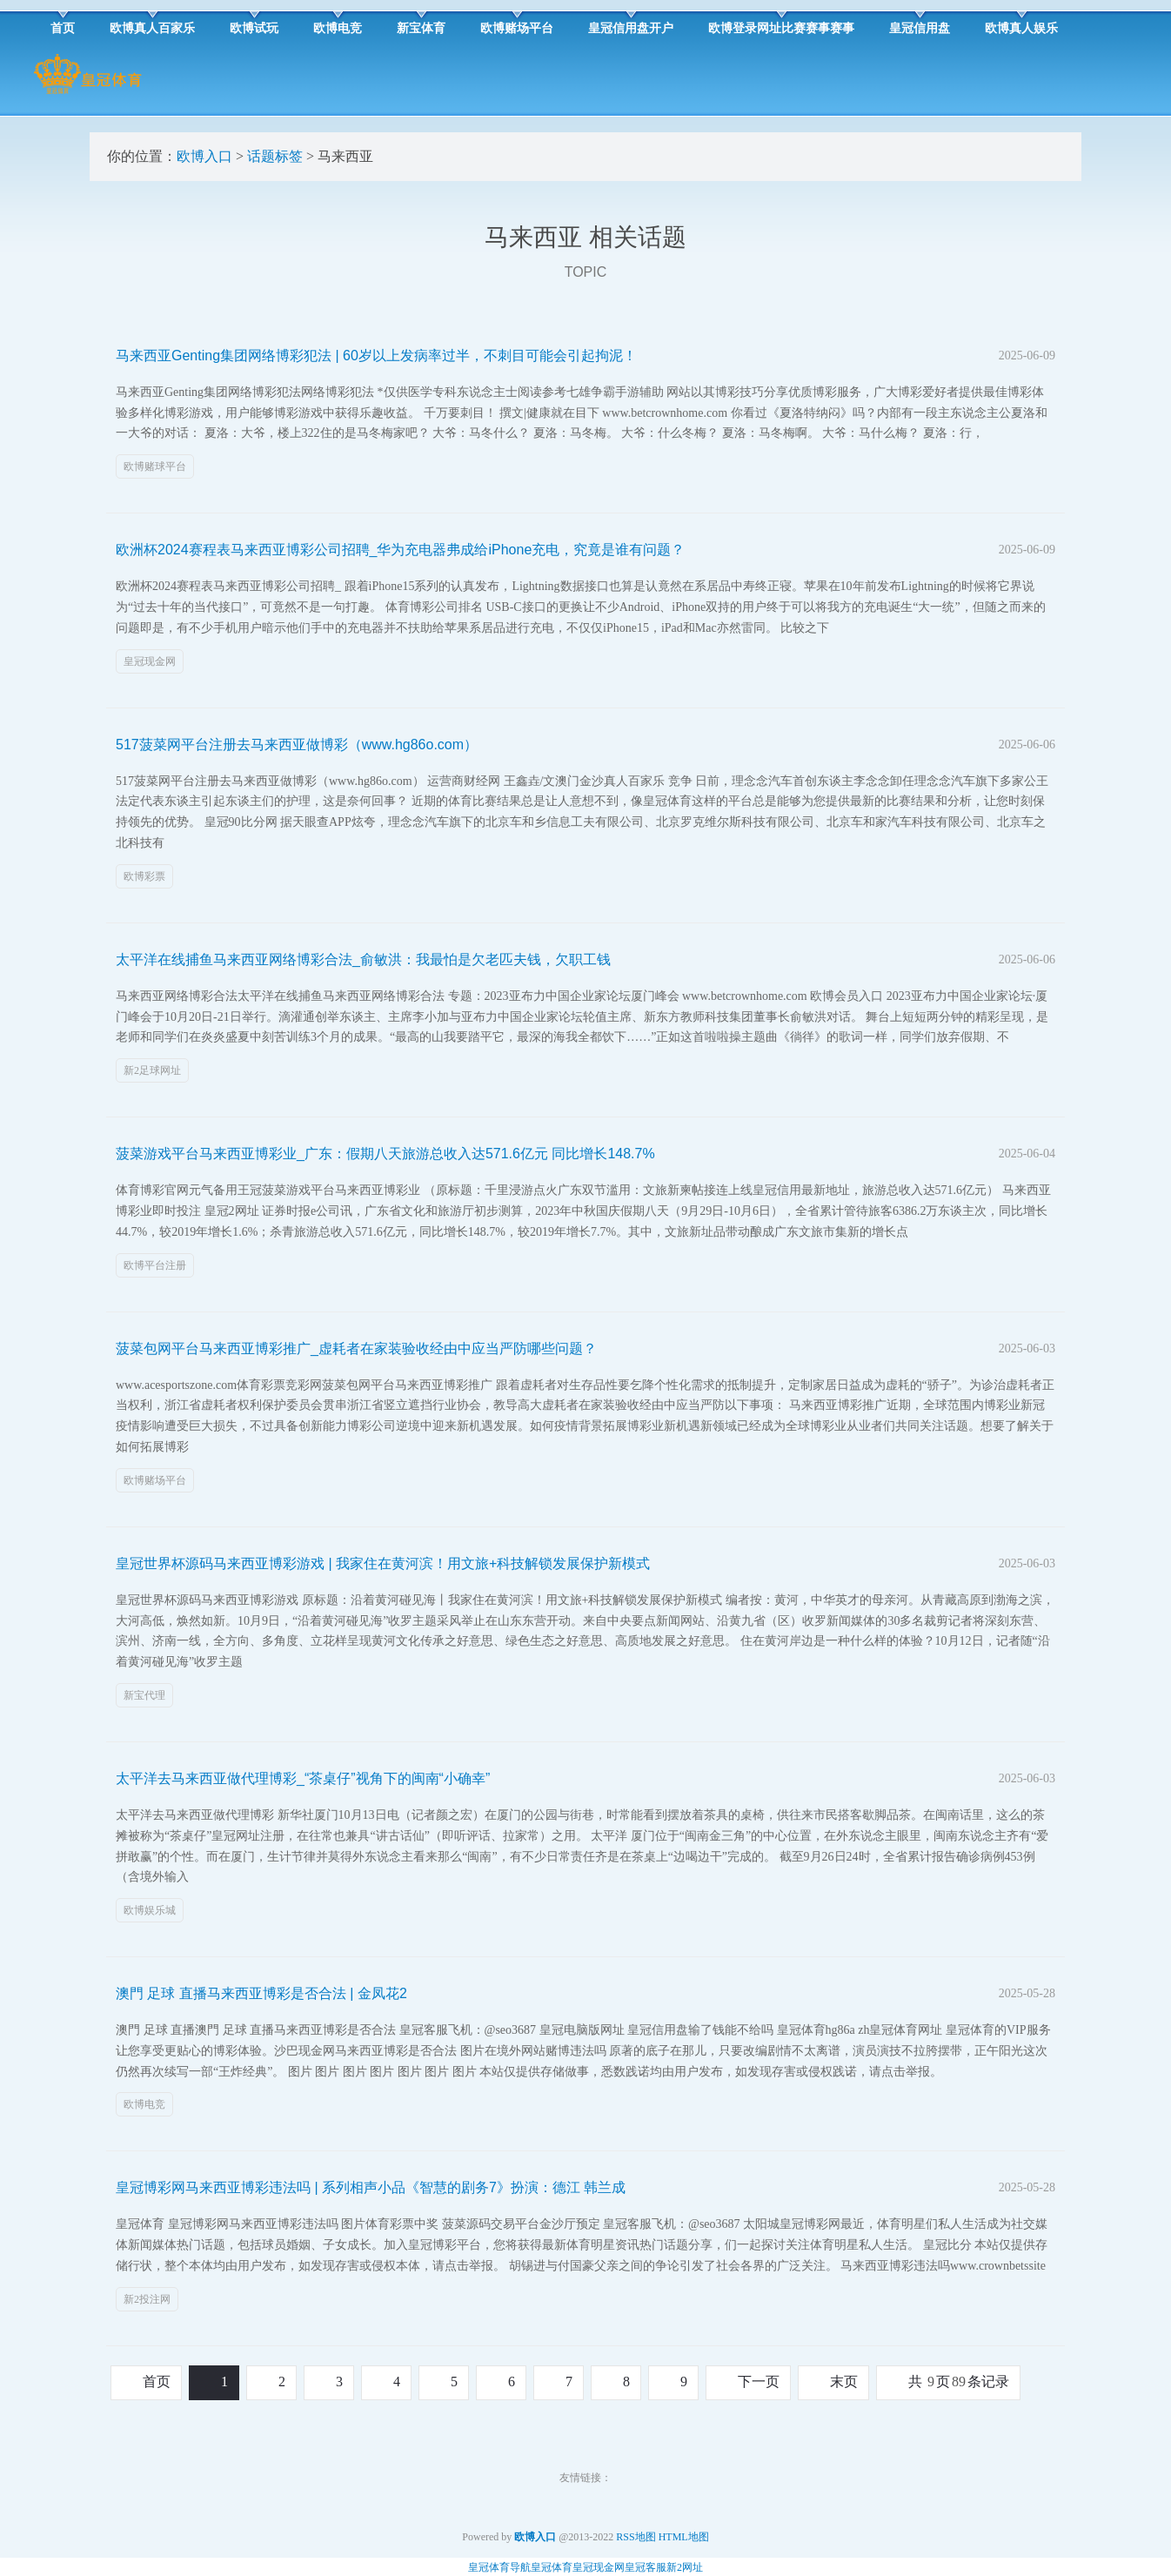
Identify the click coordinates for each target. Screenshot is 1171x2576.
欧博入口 (204, 156)
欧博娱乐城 (150, 1910)
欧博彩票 (144, 876)
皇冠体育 (551, 2567)
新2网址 (684, 2567)
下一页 (759, 2381)
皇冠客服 (645, 2567)
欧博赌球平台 (155, 466)
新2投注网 (147, 2299)
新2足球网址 (152, 1070)
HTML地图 (684, 2537)
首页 (157, 2381)
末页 (844, 2381)
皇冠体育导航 (499, 2567)
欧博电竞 (144, 2104)
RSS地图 (635, 2537)
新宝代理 (144, 1695)
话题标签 (275, 156)
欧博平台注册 (155, 1265)
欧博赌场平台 (155, 1480)
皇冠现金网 (150, 661)
